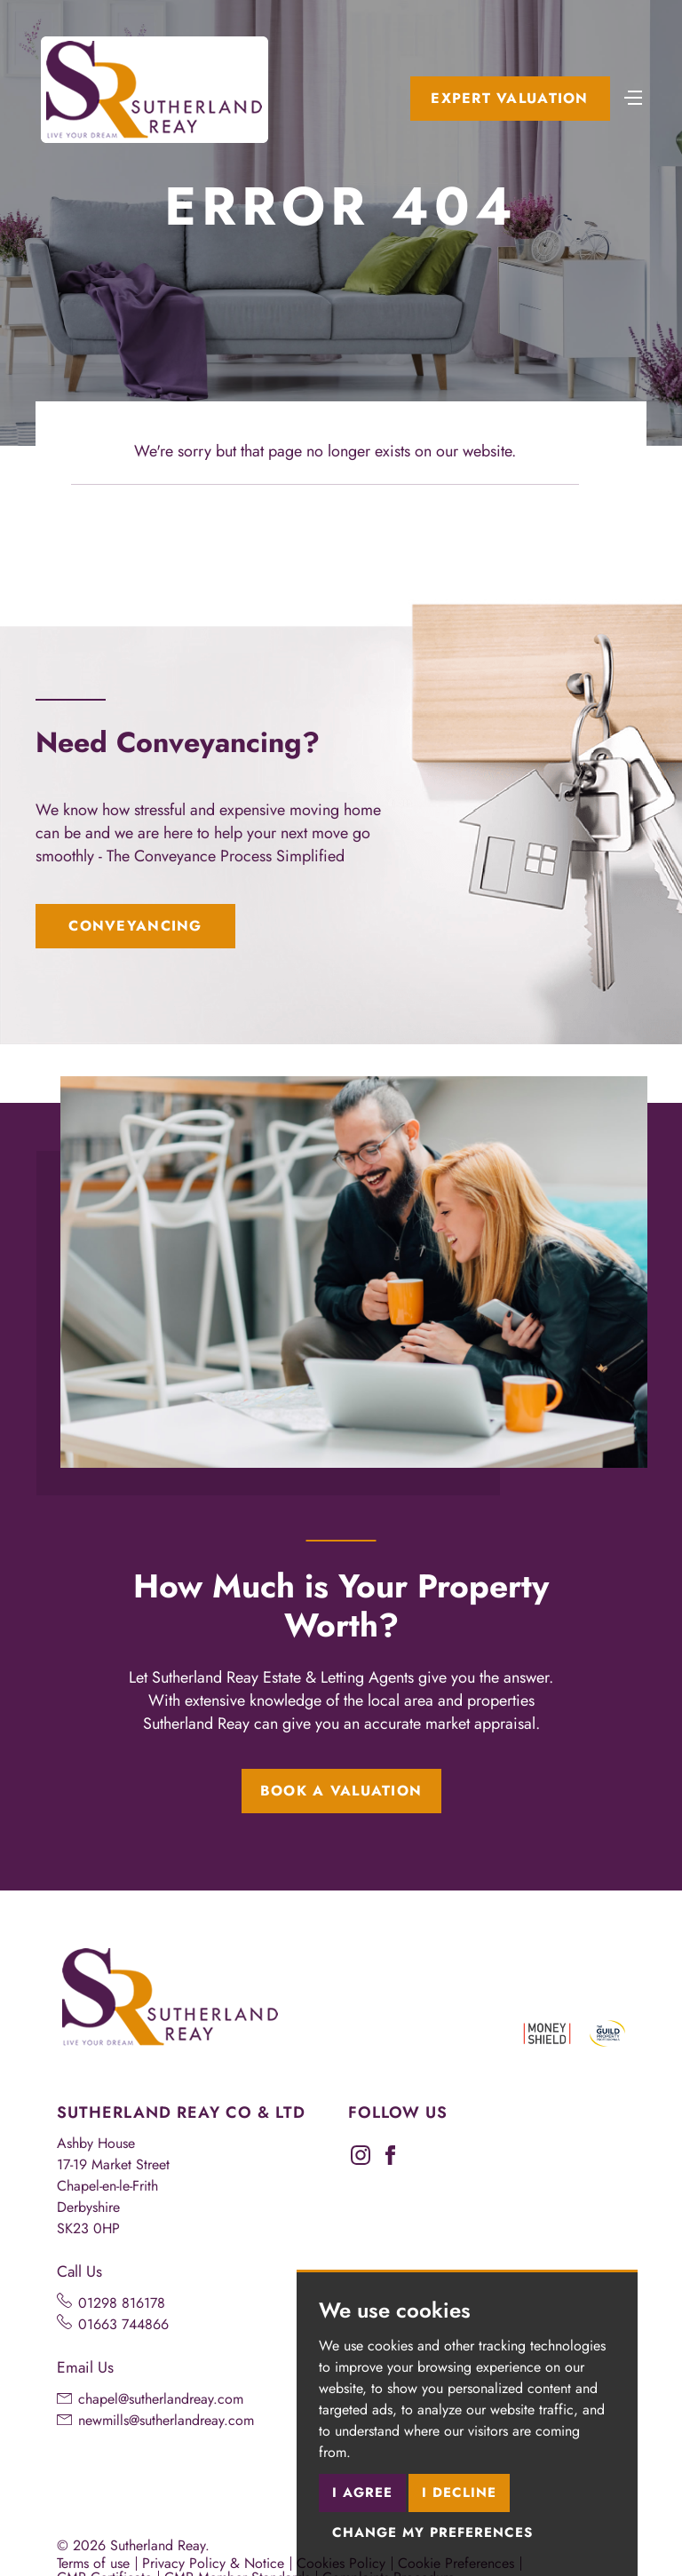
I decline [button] (459, 2492)
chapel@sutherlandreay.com (160, 2399)
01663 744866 (123, 2324)
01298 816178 (121, 2303)
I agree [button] (362, 2492)
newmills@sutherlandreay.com (166, 2420)
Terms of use (93, 2563)
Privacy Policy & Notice (213, 2563)
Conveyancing (135, 925)
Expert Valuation (509, 98)
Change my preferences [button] (432, 2532)
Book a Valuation (341, 1790)
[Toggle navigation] (633, 96)
